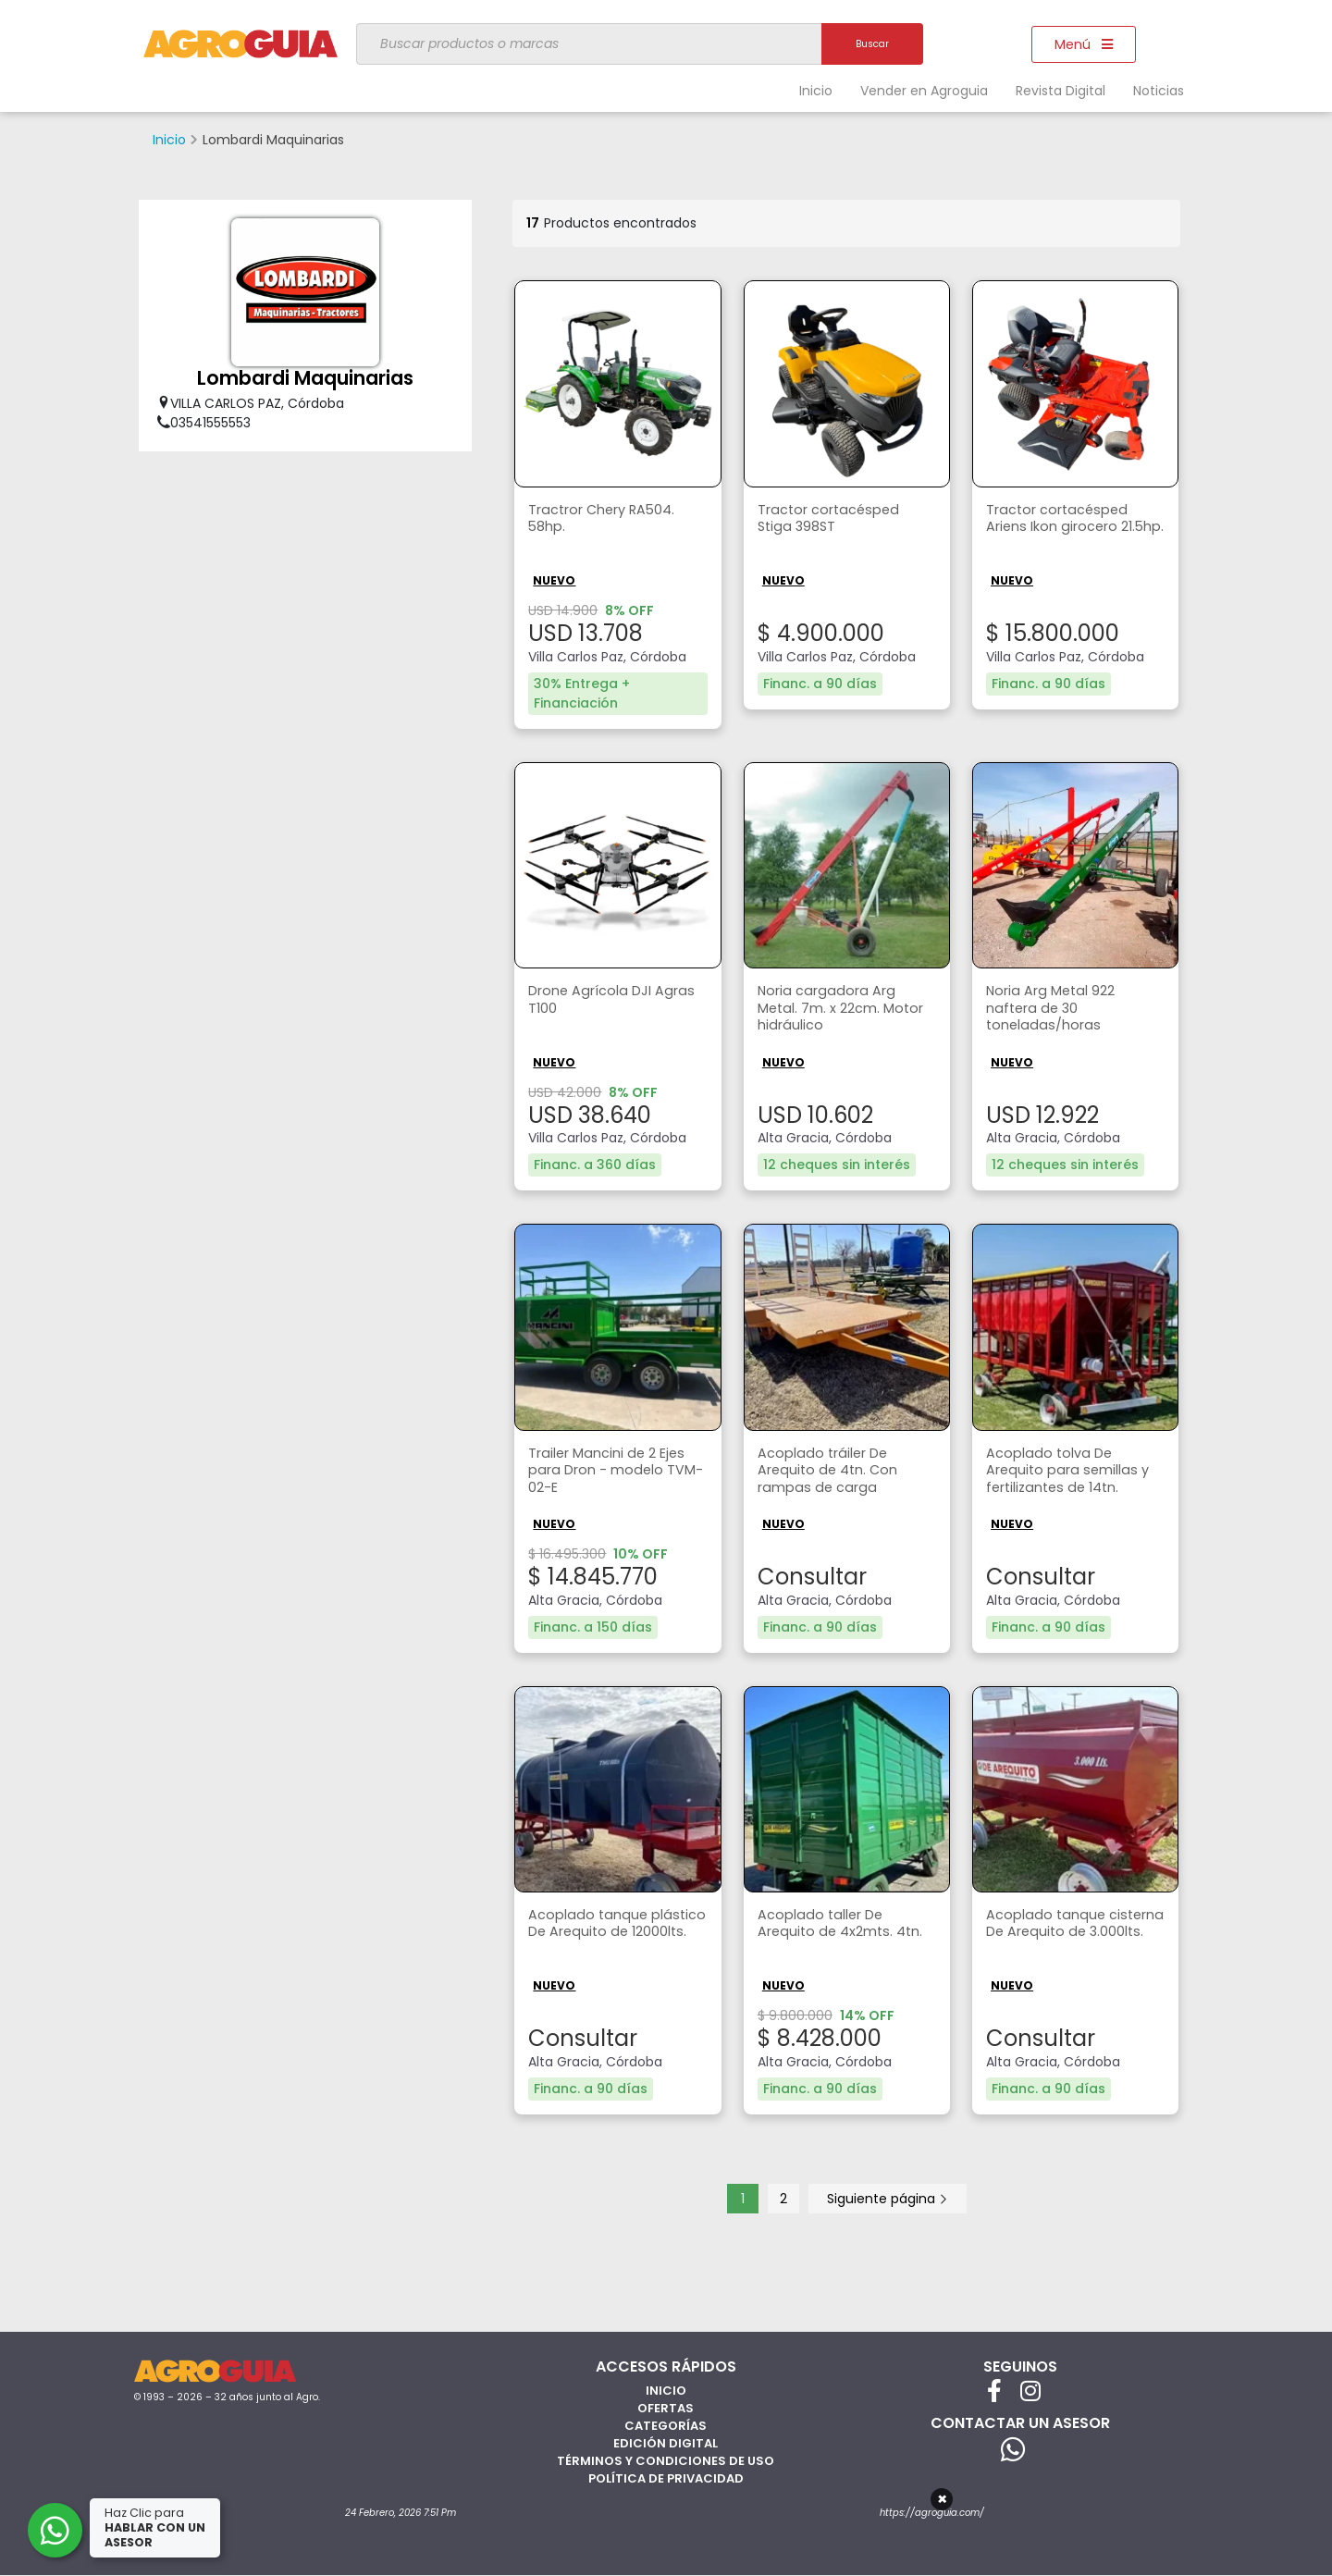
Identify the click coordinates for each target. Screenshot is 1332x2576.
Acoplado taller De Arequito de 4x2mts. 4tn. (845, 1923)
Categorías (665, 2422)
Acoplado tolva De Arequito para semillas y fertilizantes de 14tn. (1073, 1471)
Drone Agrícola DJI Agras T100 (597, 1000)
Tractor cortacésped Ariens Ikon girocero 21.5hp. (1063, 529)
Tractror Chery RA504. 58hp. (611, 519)
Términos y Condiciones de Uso (665, 2457)
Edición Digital (665, 2439)
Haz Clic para (156, 2527)
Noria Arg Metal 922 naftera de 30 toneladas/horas (1057, 1010)
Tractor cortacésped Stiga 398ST (834, 519)
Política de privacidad (666, 2475)
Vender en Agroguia (924, 90)
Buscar (872, 44)
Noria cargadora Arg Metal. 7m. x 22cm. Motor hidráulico (831, 1010)
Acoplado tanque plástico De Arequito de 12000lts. (613, 1933)
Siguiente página (887, 2195)
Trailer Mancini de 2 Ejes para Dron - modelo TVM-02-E (614, 1471)
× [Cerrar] (942, 2499)
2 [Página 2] (783, 2195)
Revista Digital (1060, 90)
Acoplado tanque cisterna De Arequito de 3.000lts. (1072, 1933)
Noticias (1158, 90)
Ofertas (665, 2404)
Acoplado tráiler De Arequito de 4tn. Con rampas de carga (831, 1471)
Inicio (815, 90)
